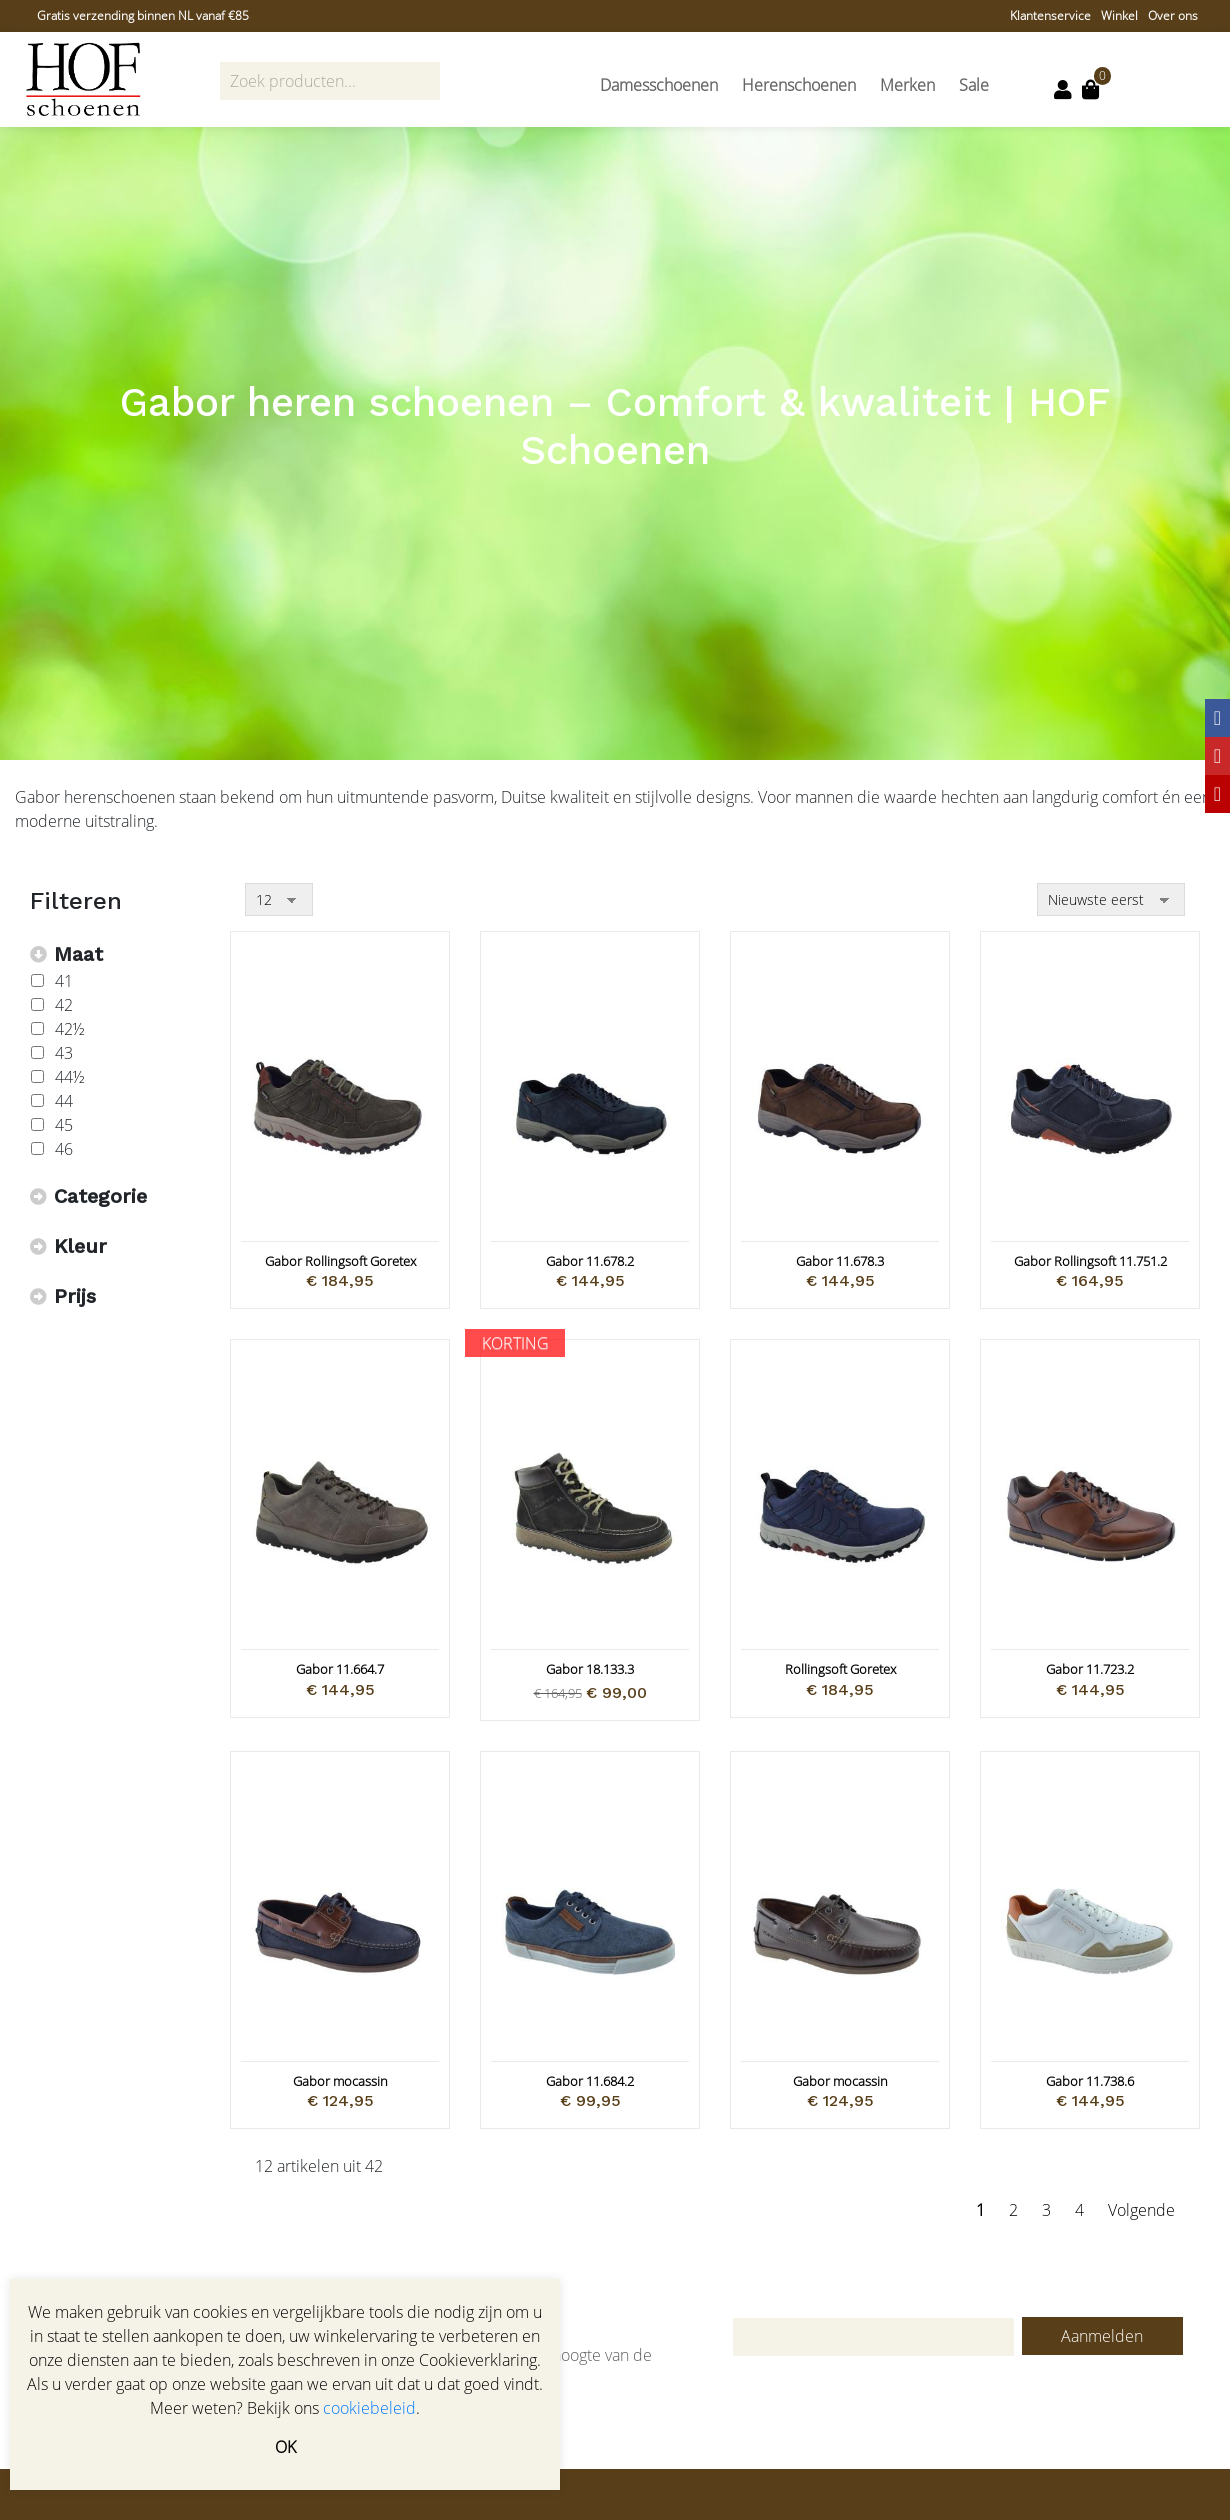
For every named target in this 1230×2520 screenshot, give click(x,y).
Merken (907, 85)
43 (64, 1053)
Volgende (1141, 2210)
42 (64, 1005)
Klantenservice (1050, 15)
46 (64, 1149)
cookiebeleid (369, 2408)
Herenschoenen (799, 85)
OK (285, 2447)
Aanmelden (1102, 2336)
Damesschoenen (659, 85)
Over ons (1173, 15)
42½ (70, 1029)
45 (64, 1125)
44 (64, 1101)
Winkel (1119, 15)
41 (64, 981)
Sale (974, 85)
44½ (70, 1077)
